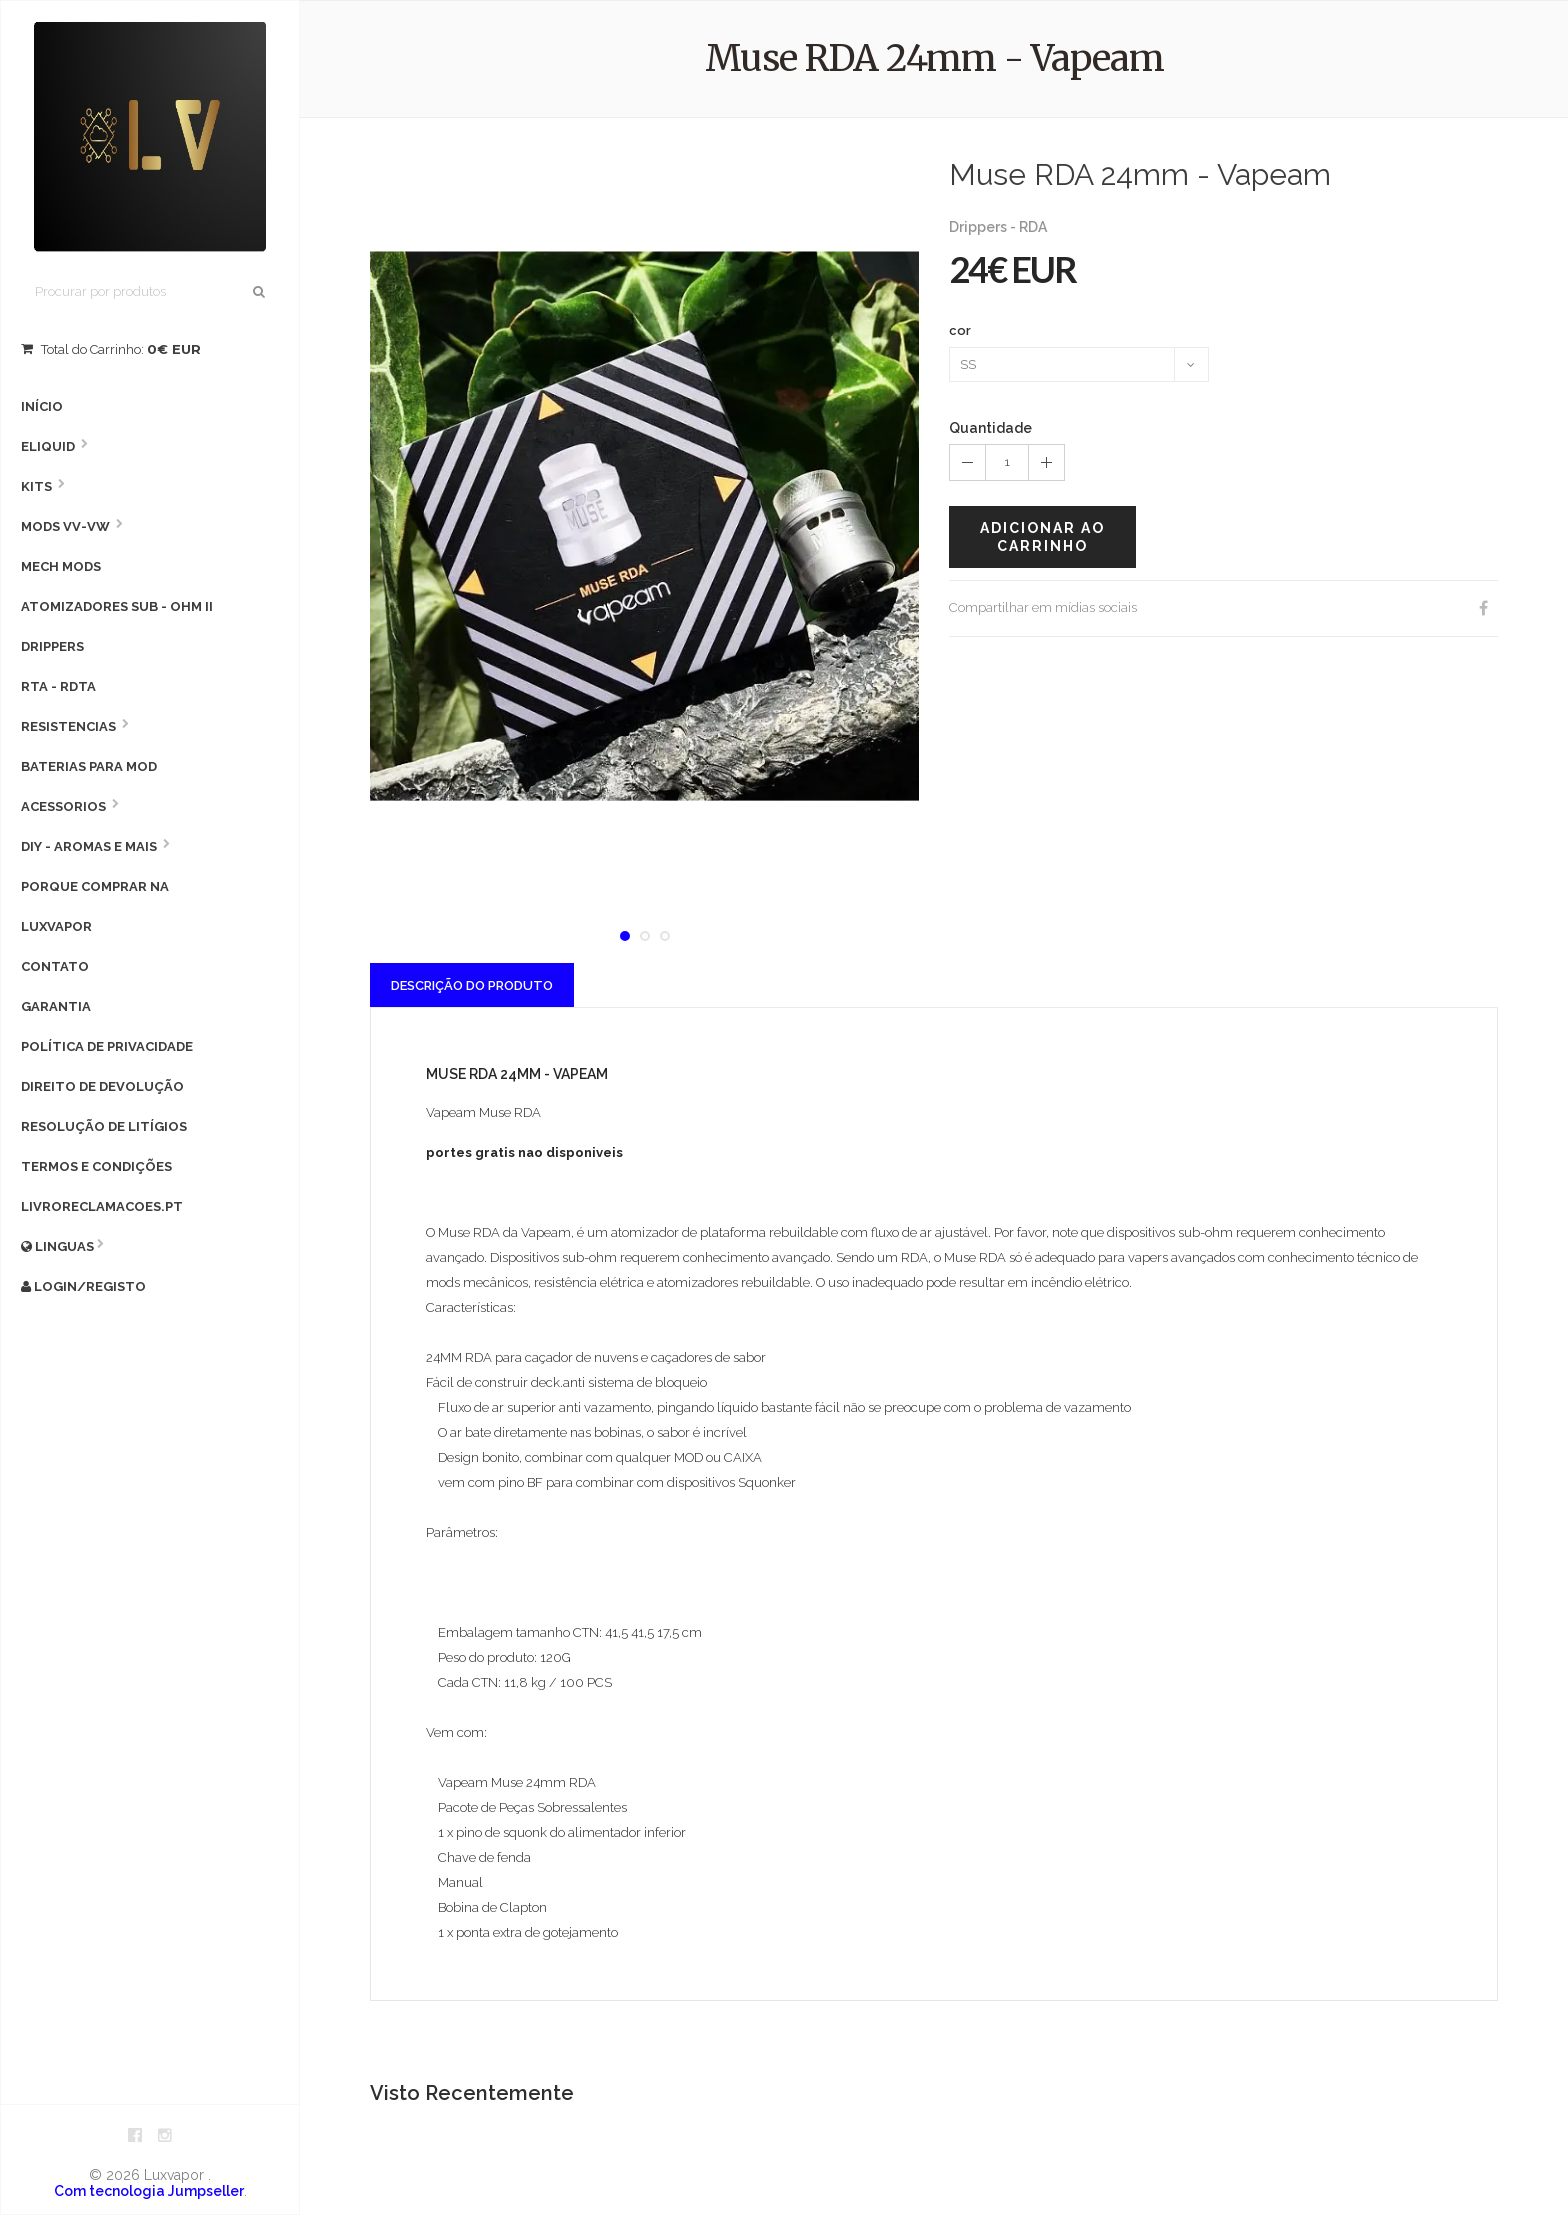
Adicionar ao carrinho (1042, 537)
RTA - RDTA (58, 686)
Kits (36, 486)
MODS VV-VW (65, 526)
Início (42, 406)
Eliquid (48, 446)
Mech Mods (61, 566)
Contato (55, 966)
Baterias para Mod (89, 766)
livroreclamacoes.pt (102, 1206)
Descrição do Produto (472, 985)
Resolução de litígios (104, 1126)
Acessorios (63, 806)
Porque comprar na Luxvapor (95, 906)
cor (960, 330)
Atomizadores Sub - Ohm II (117, 606)
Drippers (52, 646)
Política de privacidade (107, 1046)
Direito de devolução (102, 1086)
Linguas (57, 1246)
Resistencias (68, 726)
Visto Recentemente (472, 2093)
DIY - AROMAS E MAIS (89, 846)
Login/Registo (83, 1286)
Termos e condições (96, 1166)
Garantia (56, 1006)
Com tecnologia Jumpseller (149, 2191)
